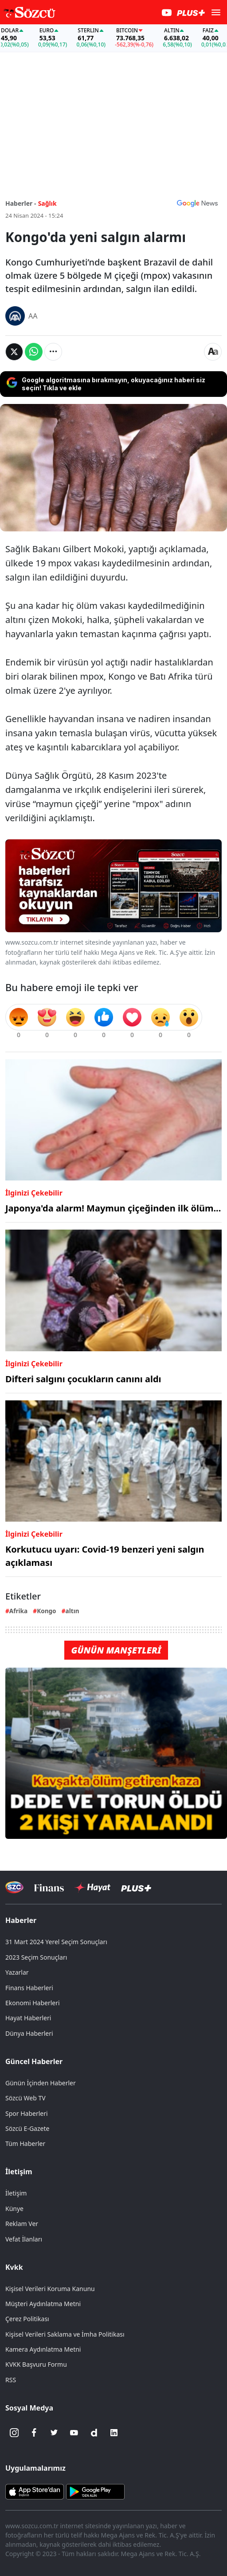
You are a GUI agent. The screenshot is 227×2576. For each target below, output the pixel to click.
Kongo (46, 1611)
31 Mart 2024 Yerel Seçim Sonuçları (56, 1942)
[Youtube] (74, 2432)
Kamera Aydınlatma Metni (43, 2349)
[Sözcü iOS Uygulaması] (34, 2491)
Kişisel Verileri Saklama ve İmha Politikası (65, 2334)
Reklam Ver (21, 2223)
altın (72, 1611)
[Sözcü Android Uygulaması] (95, 2491)
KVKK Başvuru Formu (36, 2364)
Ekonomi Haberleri (32, 2003)
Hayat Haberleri (28, 2018)
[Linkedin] (114, 2432)
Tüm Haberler (25, 2143)
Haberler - (20, 203)
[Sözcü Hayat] (92, 1887)
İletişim (18, 2171)
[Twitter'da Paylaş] (14, 352)
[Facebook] (34, 2432)
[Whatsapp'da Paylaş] (34, 352)
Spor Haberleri (26, 2113)
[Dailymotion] (94, 2432)
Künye (14, 2208)
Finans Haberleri (29, 1988)
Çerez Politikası (27, 2319)
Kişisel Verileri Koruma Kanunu (50, 2288)
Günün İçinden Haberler (40, 2083)
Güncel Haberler (34, 2061)
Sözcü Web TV (25, 2098)
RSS (10, 2380)
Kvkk (14, 2267)
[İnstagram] (14, 2432)
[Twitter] (54, 2432)
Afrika (18, 1611)
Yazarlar (17, 1972)
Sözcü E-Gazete (27, 2128)
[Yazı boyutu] (213, 352)
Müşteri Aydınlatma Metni (43, 2303)
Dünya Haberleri (29, 2033)
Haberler (20, 1920)
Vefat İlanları (23, 2239)
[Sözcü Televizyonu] (14, 1887)
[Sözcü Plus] (136, 1887)
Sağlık (47, 203)
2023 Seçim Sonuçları (36, 1957)
